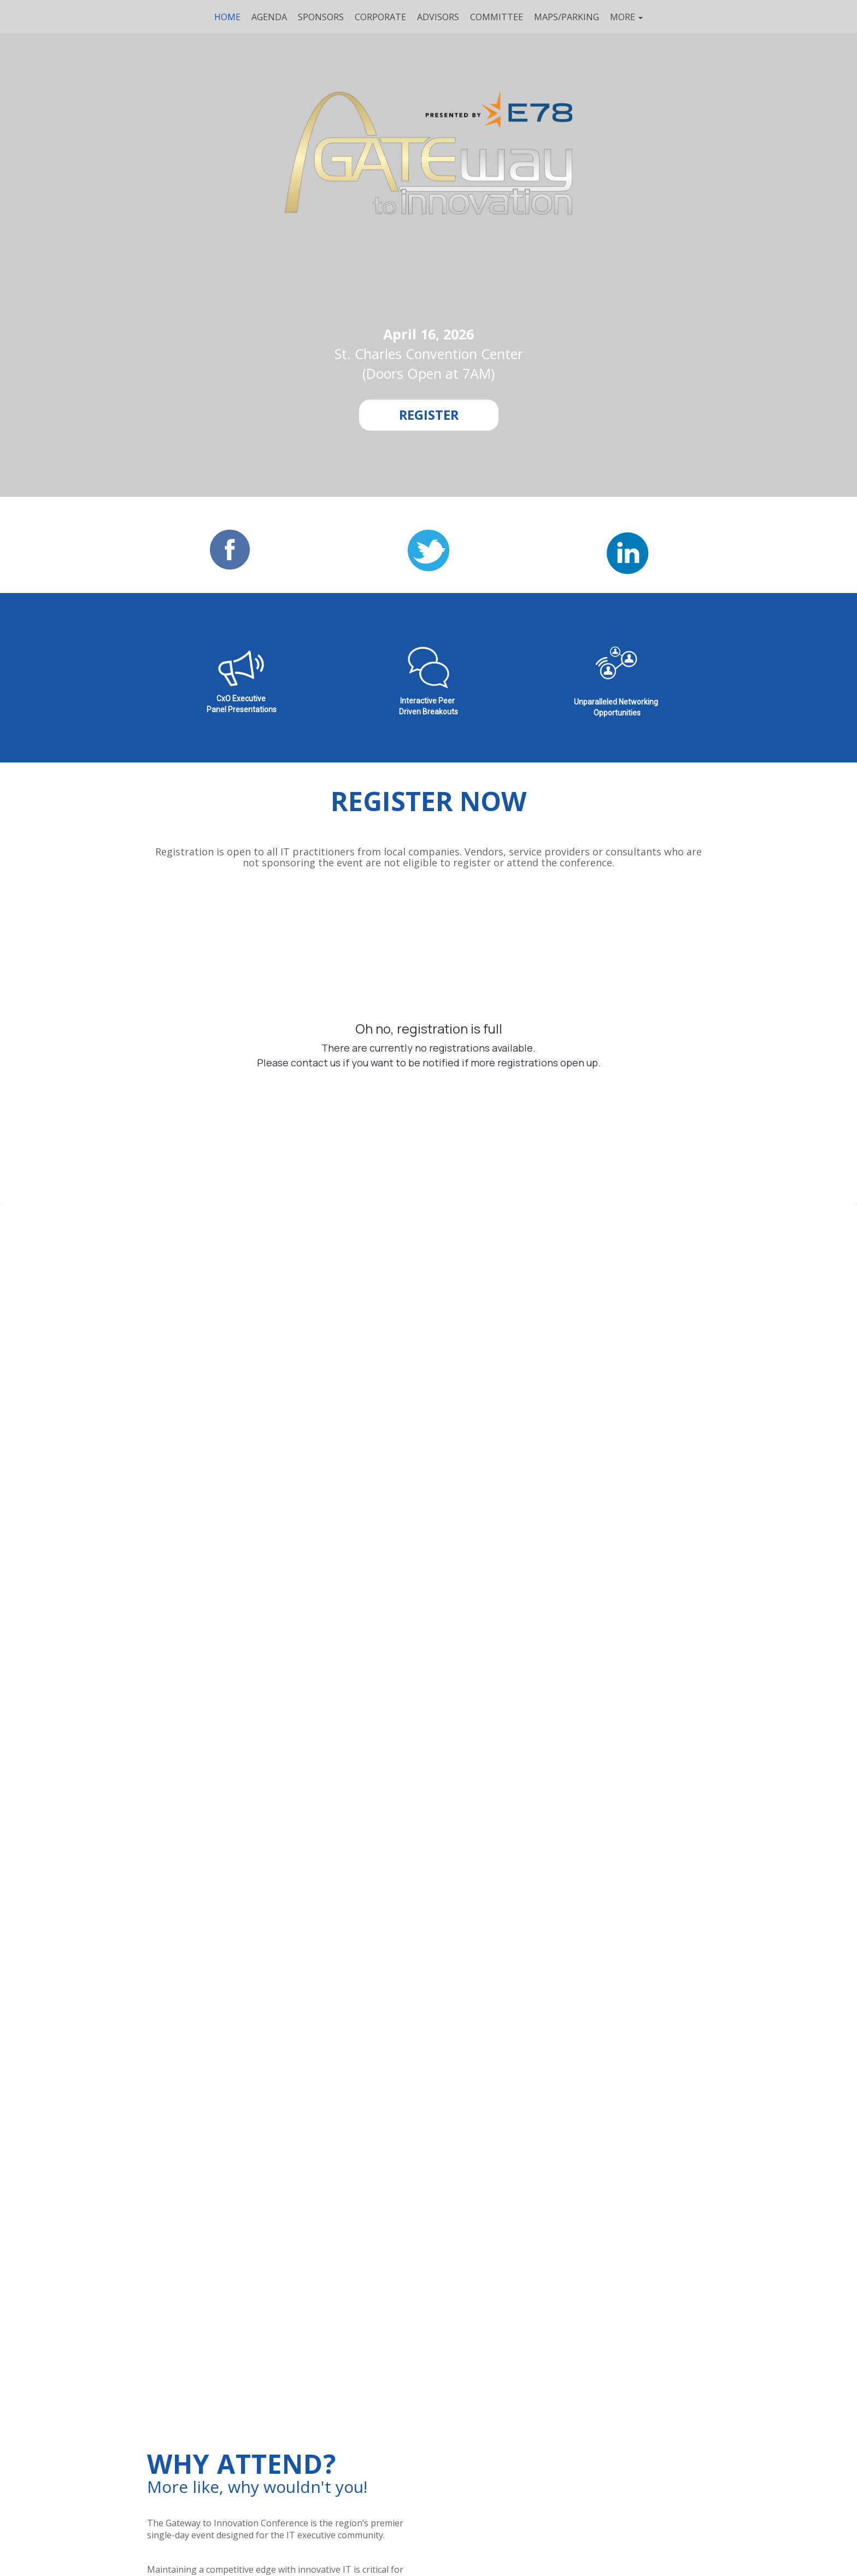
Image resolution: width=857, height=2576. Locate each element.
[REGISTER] (428, 415)
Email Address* (563, 1446)
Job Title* (353, 1499)
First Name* (160, 1446)
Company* (158, 1499)
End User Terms (474, 1551)
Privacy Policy (543, 1551)
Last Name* (358, 1446)
